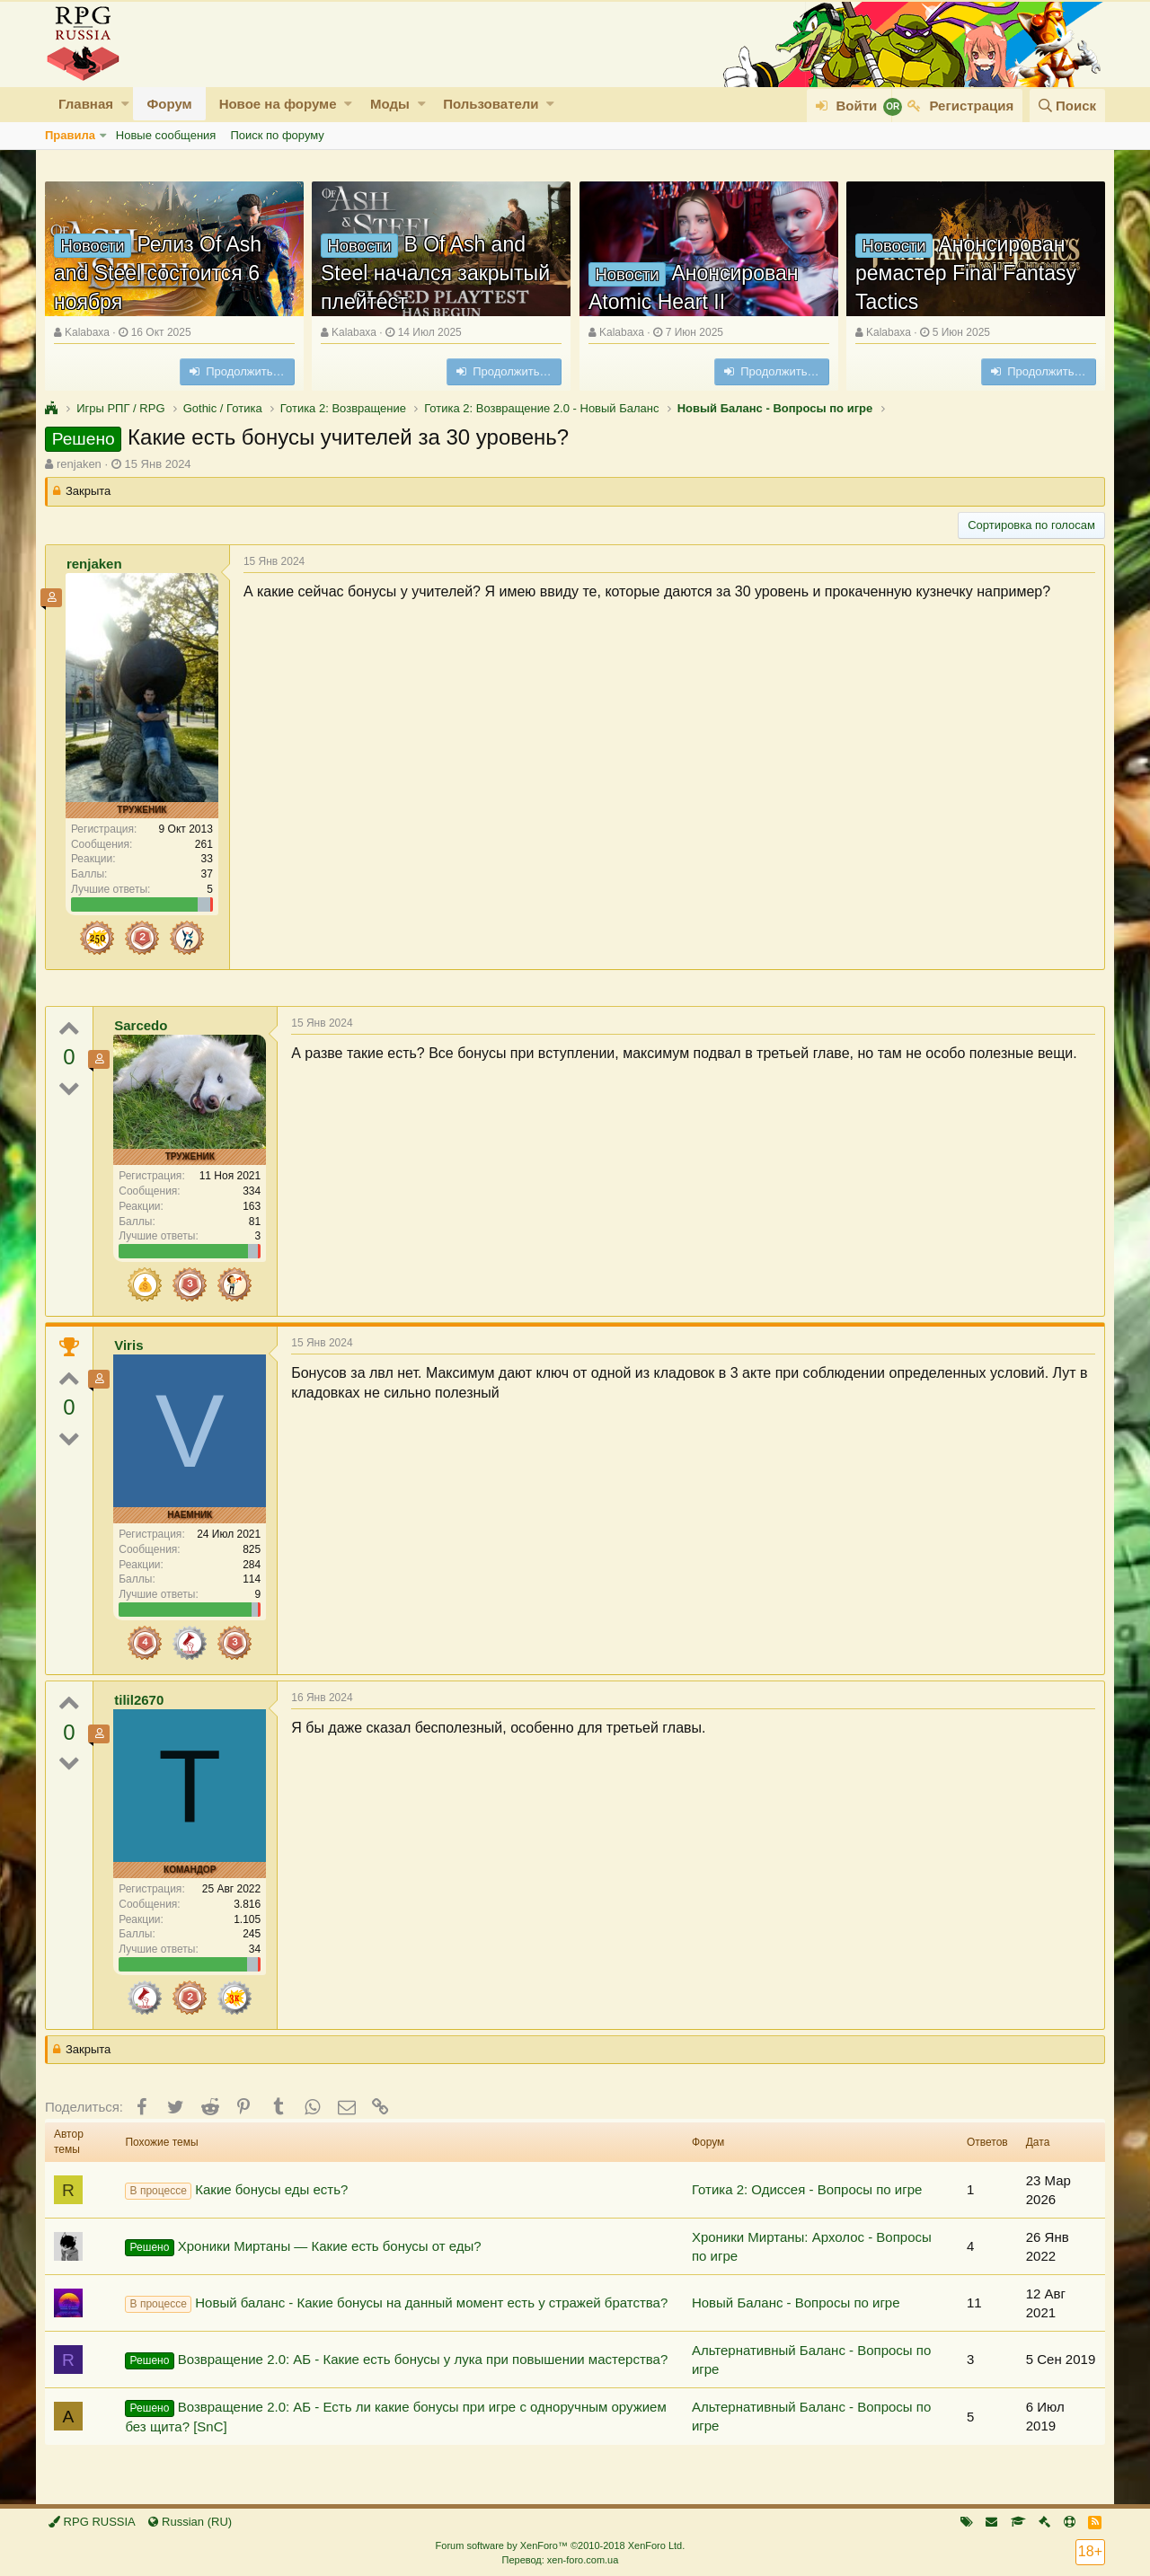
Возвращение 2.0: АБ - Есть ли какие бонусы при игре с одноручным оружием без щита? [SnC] (395, 2416)
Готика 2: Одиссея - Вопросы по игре (807, 2189)
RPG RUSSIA (92, 2521)
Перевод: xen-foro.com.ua (559, 2559)
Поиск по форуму (276, 135)
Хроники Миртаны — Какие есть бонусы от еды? (303, 2247)
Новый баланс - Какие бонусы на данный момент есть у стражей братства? (396, 2304)
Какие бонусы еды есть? (236, 2191)
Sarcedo (140, 1025)
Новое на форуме (278, 103)
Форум (168, 103)
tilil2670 (139, 1699)
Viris (128, 1345)
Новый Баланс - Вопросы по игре (796, 2302)
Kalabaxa (87, 332)
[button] (125, 103)
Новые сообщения (166, 135)
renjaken (79, 464)
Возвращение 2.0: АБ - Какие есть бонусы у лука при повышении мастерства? (396, 2360)
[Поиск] (1067, 105)
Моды (390, 103)
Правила (70, 135)
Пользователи (490, 103)
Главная (85, 103)
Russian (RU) (190, 2521)
